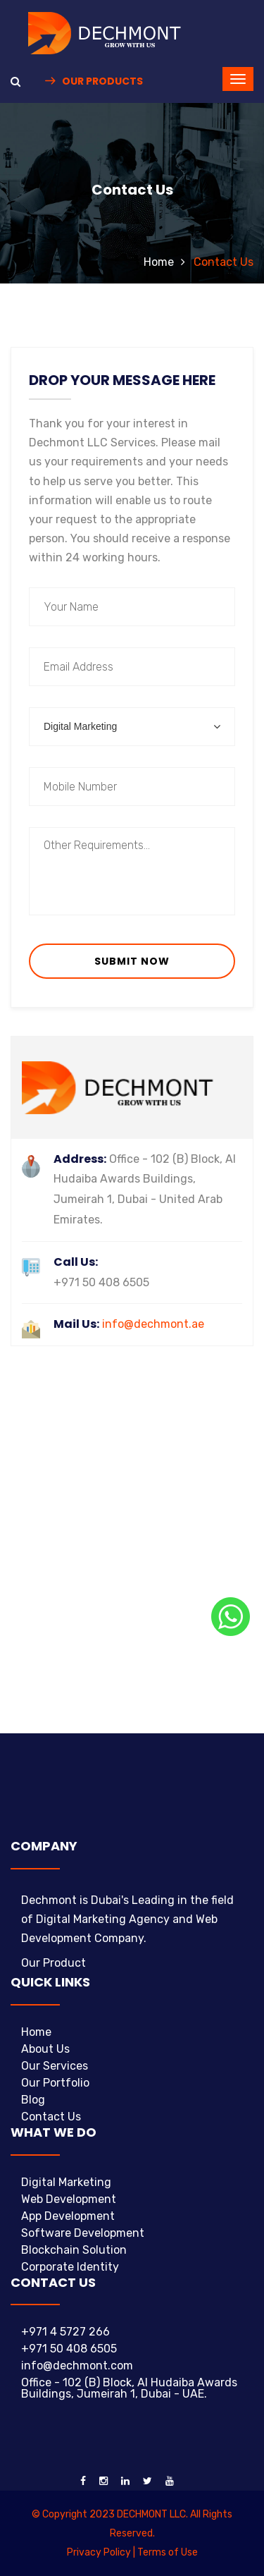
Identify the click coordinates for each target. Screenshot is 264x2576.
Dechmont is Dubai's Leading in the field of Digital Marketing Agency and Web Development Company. (127, 1919)
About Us (45, 2049)
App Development (68, 2216)
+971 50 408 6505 (69, 2348)
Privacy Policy (99, 2552)
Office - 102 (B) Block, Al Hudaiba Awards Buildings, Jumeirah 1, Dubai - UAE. (129, 2388)
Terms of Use (167, 2552)
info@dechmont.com (77, 2365)
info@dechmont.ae (129, 1324)
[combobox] (132, 726)
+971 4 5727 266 (65, 2331)
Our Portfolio (55, 2082)
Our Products (94, 81)
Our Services (54, 2066)
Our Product (53, 1963)
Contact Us (51, 2116)
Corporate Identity (70, 2266)
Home (159, 262)
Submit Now (132, 961)
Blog (33, 2099)
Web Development (68, 2199)
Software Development (82, 2233)
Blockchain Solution (74, 2250)
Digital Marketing (66, 2182)
